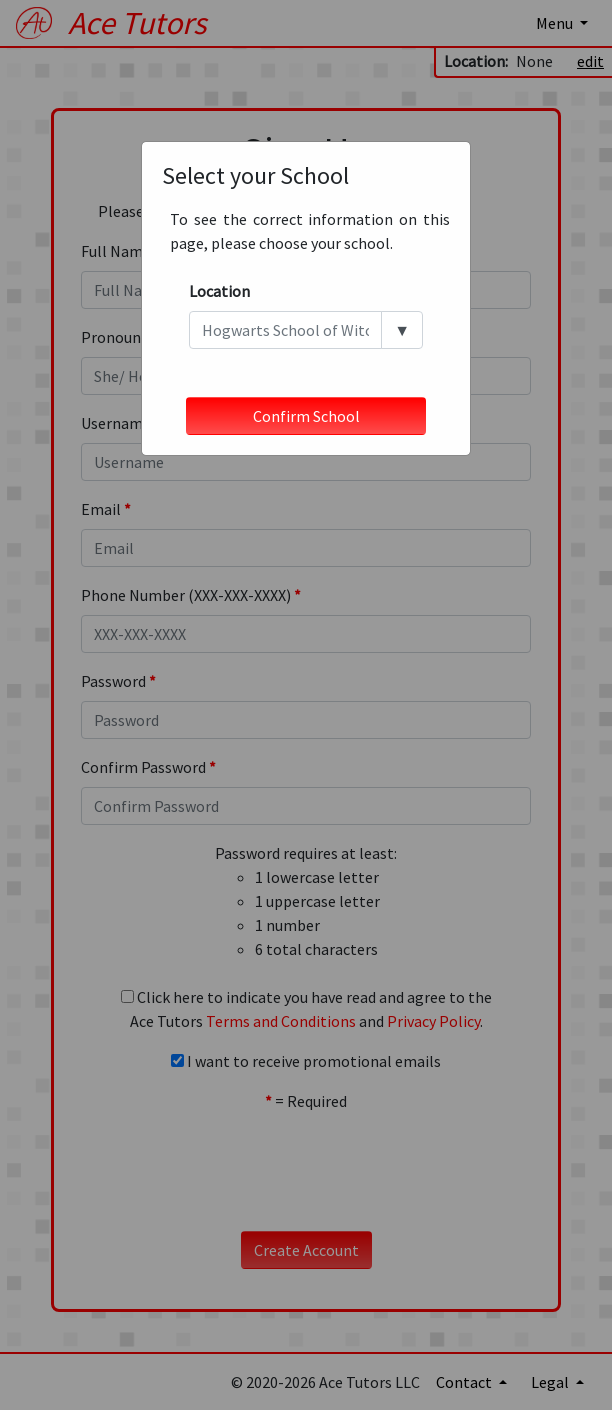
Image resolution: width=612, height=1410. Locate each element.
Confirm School (306, 416)
